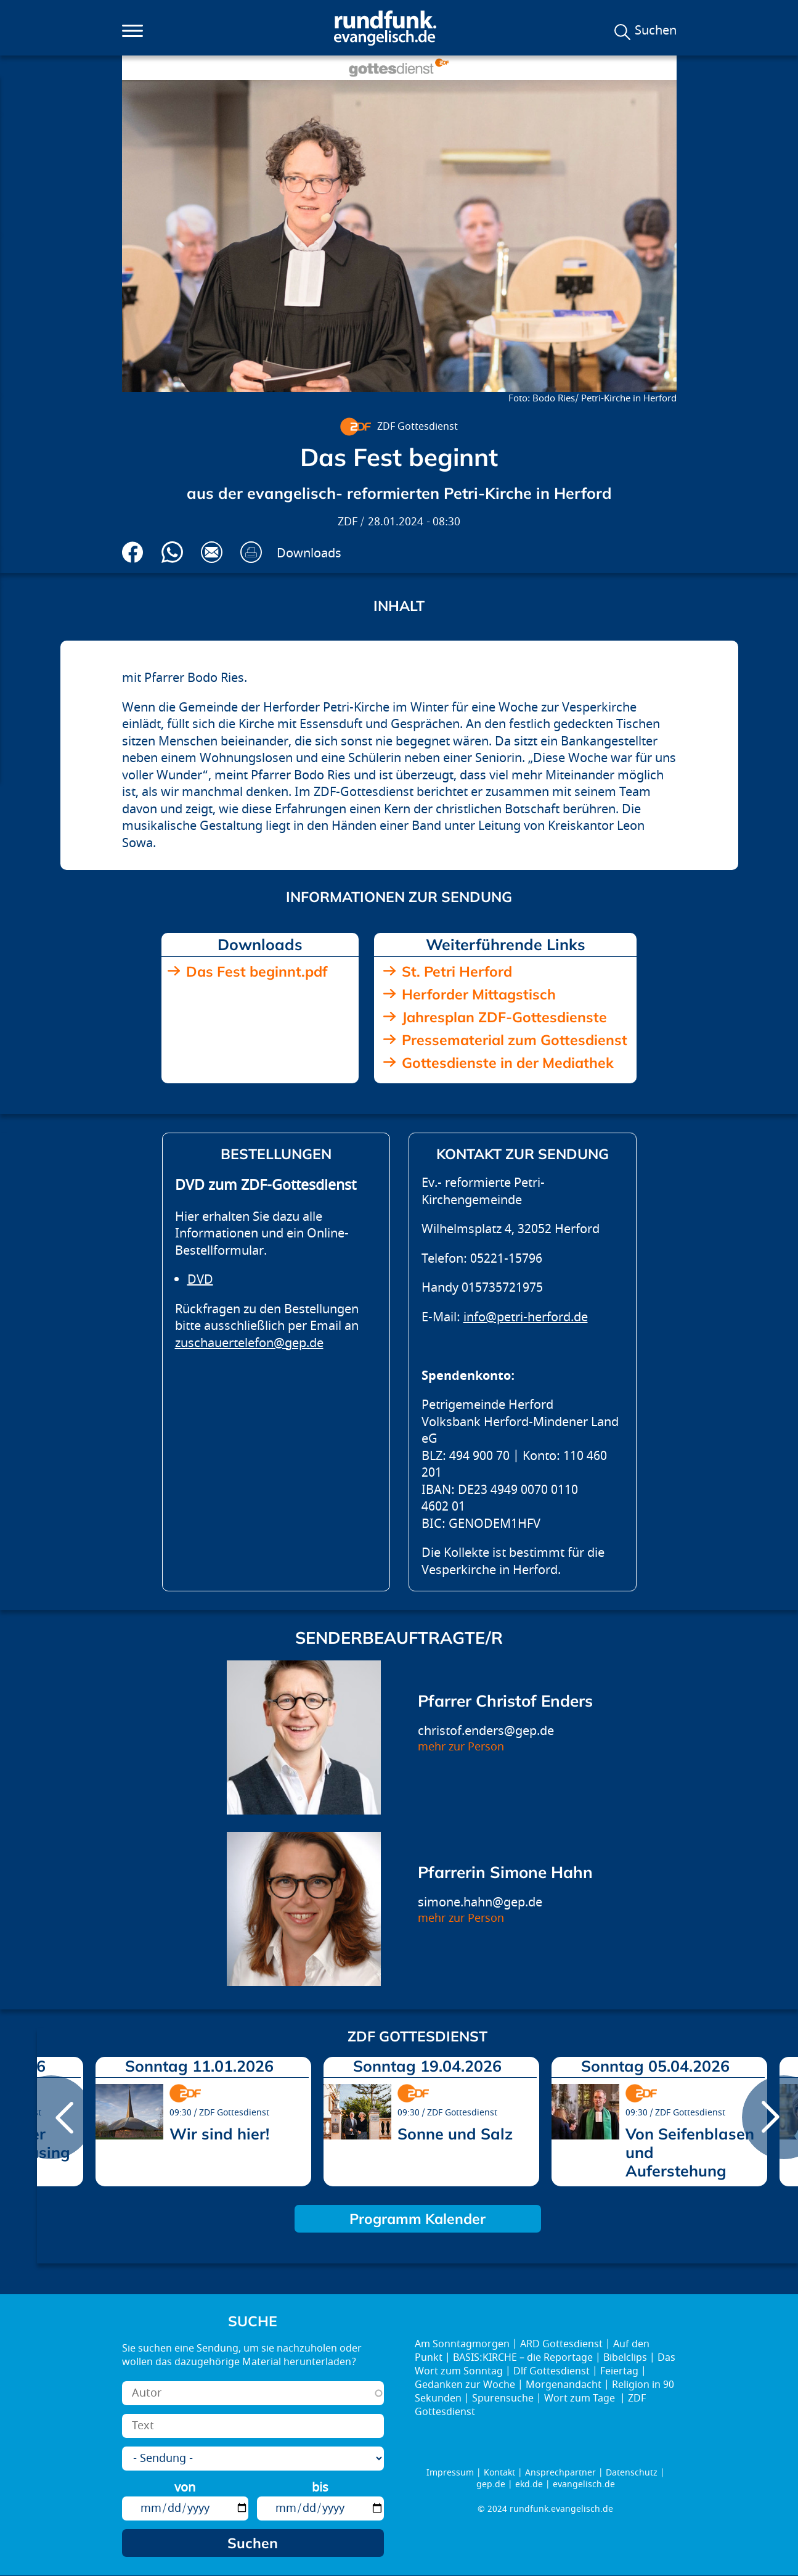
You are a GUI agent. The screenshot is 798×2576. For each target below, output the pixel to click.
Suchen (656, 30)
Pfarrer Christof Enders (505, 1701)
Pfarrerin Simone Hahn (505, 1872)
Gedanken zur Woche (465, 2384)
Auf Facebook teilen (133, 552)
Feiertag (619, 2371)
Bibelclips (625, 2357)
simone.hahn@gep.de (480, 1902)
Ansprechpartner (560, 2472)
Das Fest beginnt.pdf (256, 971)
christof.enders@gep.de (486, 1731)
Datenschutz (632, 2472)
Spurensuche (503, 2398)
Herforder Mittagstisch (479, 994)
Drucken (251, 552)
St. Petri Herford (457, 971)
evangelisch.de (584, 2484)
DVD (200, 1280)
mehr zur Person (461, 1747)
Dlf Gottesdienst (551, 2371)
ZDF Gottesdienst (417, 426)
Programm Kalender (417, 2219)
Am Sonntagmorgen (462, 2344)
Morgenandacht (563, 2384)
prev (51, 2117)
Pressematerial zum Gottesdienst (514, 1040)
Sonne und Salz (455, 2133)
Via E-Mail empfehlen (211, 552)
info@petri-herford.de (525, 1317)
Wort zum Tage (580, 2398)
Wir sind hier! (219, 2133)
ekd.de (529, 2484)
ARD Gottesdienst (561, 2344)
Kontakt (499, 2472)
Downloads (309, 553)
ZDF (347, 522)
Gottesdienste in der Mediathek (508, 1062)
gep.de (490, 2484)
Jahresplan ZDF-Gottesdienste (504, 1017)
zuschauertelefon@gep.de (249, 1343)
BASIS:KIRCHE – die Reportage (523, 2357)
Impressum (450, 2472)
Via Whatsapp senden (172, 552)
